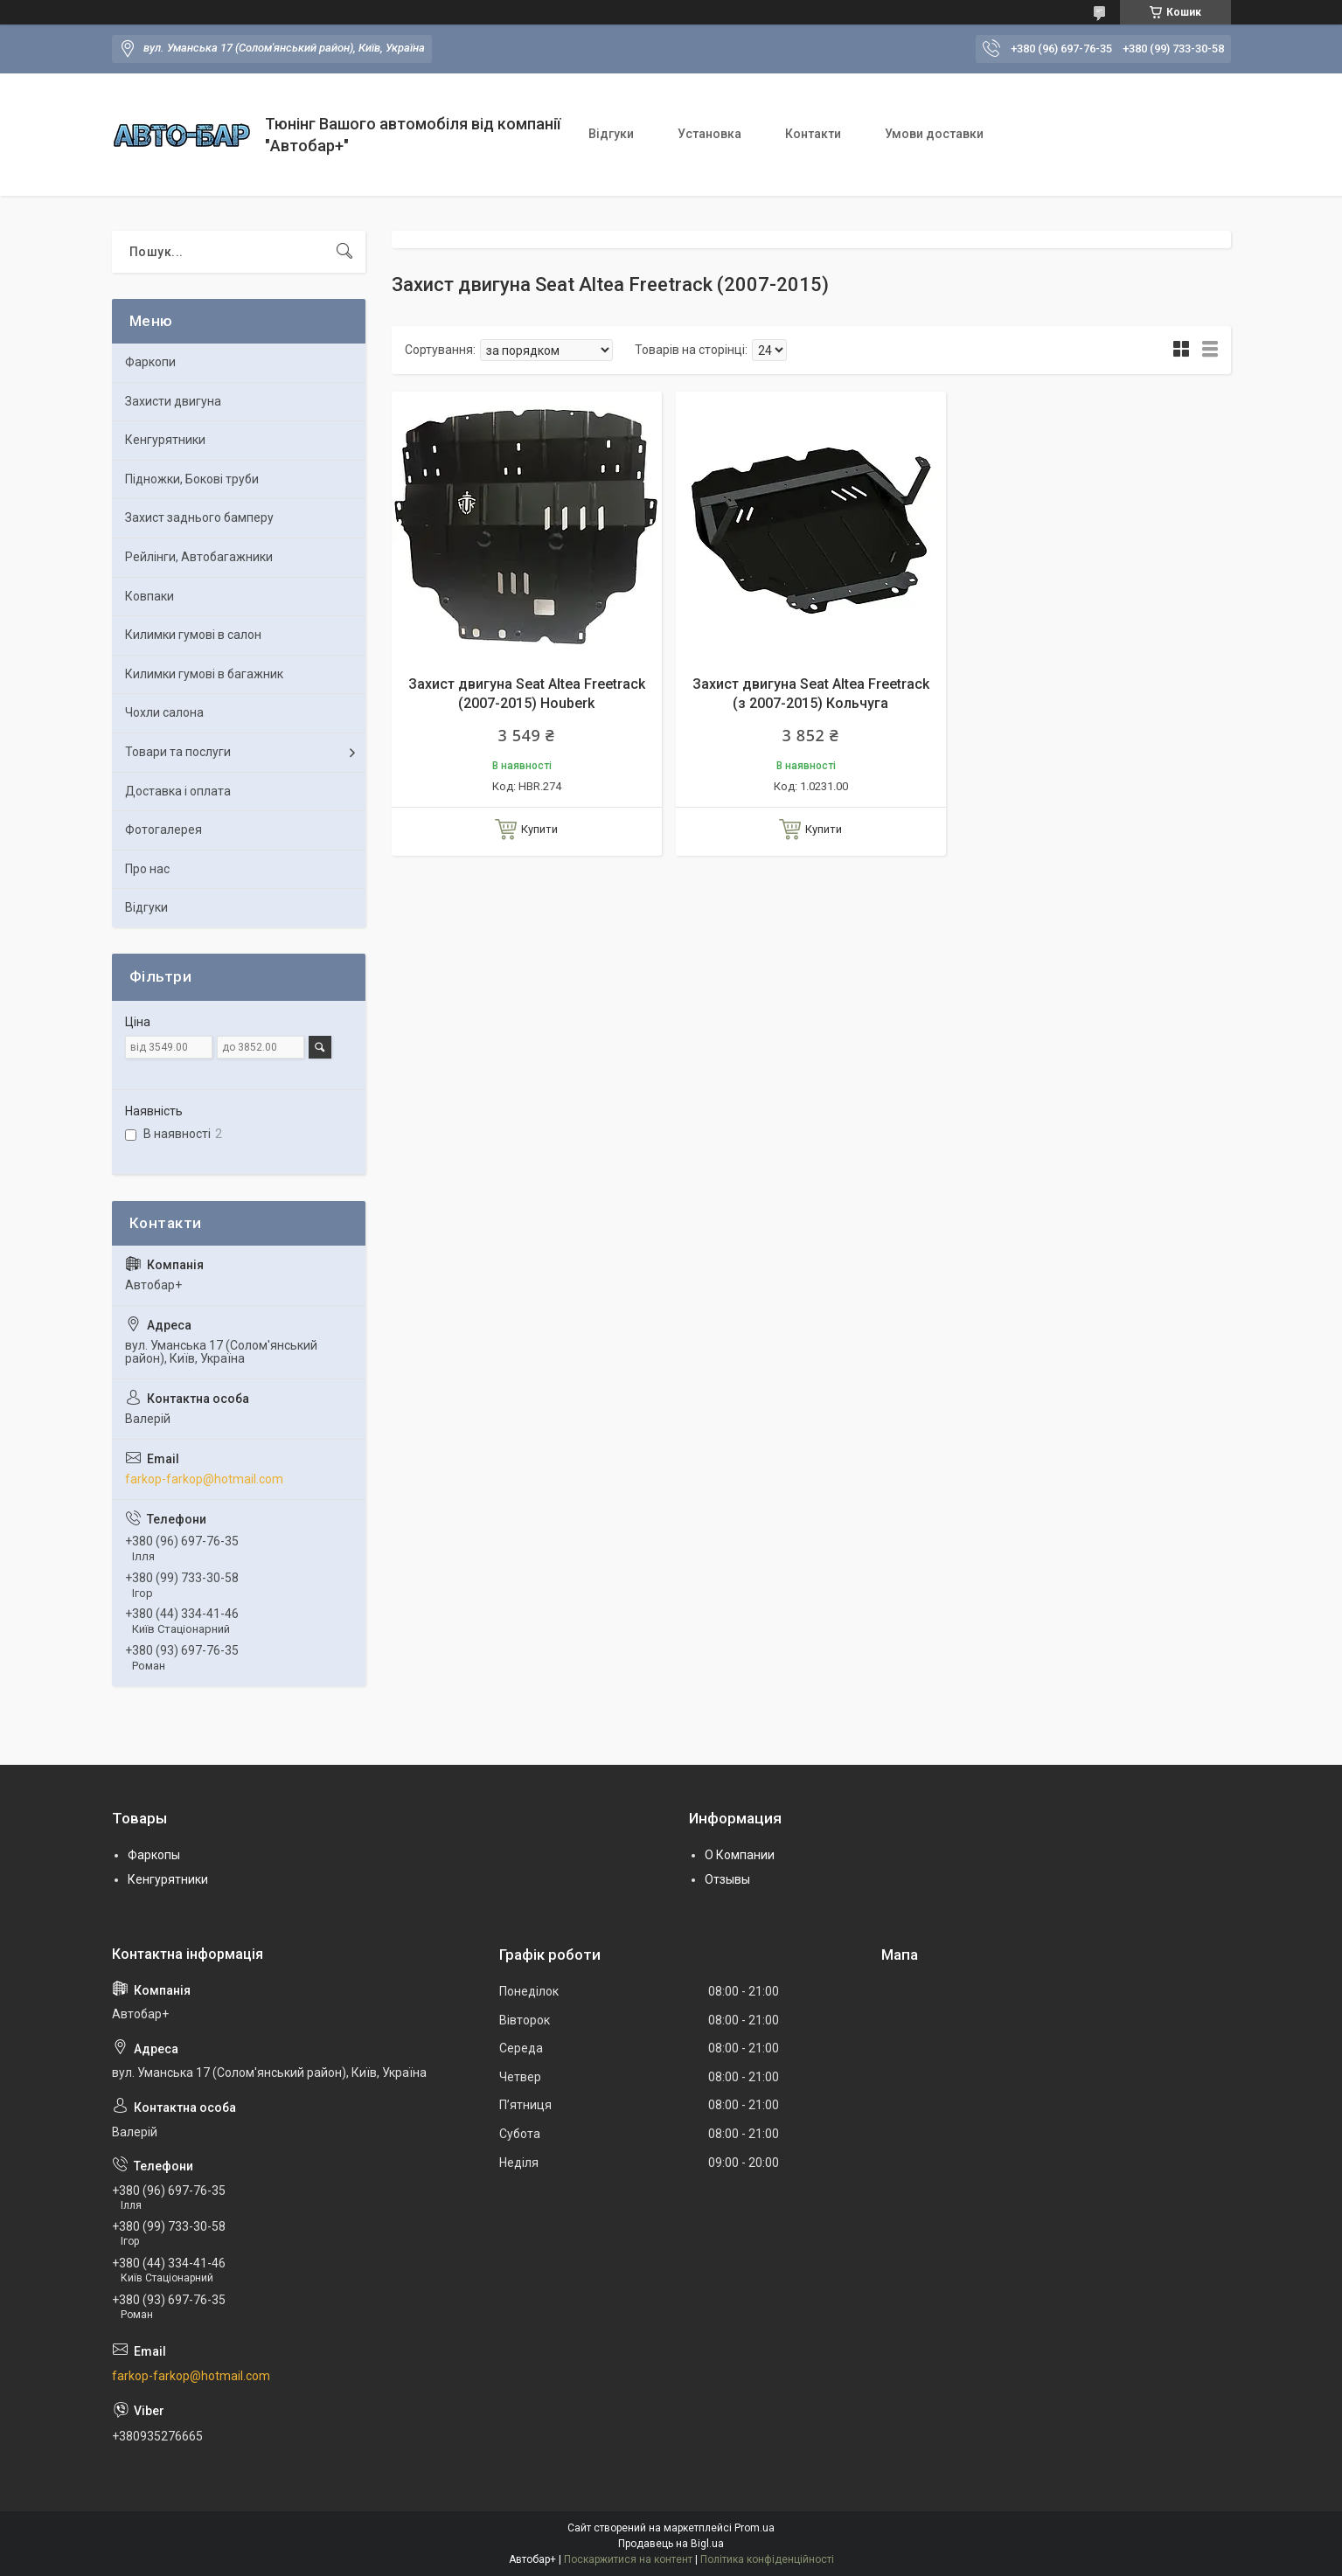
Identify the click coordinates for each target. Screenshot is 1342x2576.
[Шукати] (344, 252)
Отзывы (727, 1879)
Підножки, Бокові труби (192, 479)
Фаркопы (154, 1855)
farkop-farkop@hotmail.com (204, 1479)
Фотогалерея (163, 830)
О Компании (740, 1855)
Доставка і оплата (178, 791)
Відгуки (611, 134)
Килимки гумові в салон (193, 635)
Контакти (813, 134)
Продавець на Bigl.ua (671, 2544)
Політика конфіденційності (767, 2559)
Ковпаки (149, 596)
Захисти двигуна (173, 401)
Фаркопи (150, 362)
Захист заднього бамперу (199, 517)
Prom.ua (754, 2528)
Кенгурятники (165, 440)
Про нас (147, 869)
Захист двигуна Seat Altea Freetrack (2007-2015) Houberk (526, 694)
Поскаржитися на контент (628, 2559)
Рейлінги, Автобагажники (199, 557)
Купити (539, 829)
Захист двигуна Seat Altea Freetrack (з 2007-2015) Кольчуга (810, 694)
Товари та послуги (178, 752)
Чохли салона (164, 712)
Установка (709, 134)
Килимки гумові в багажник (204, 674)
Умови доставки (934, 134)
